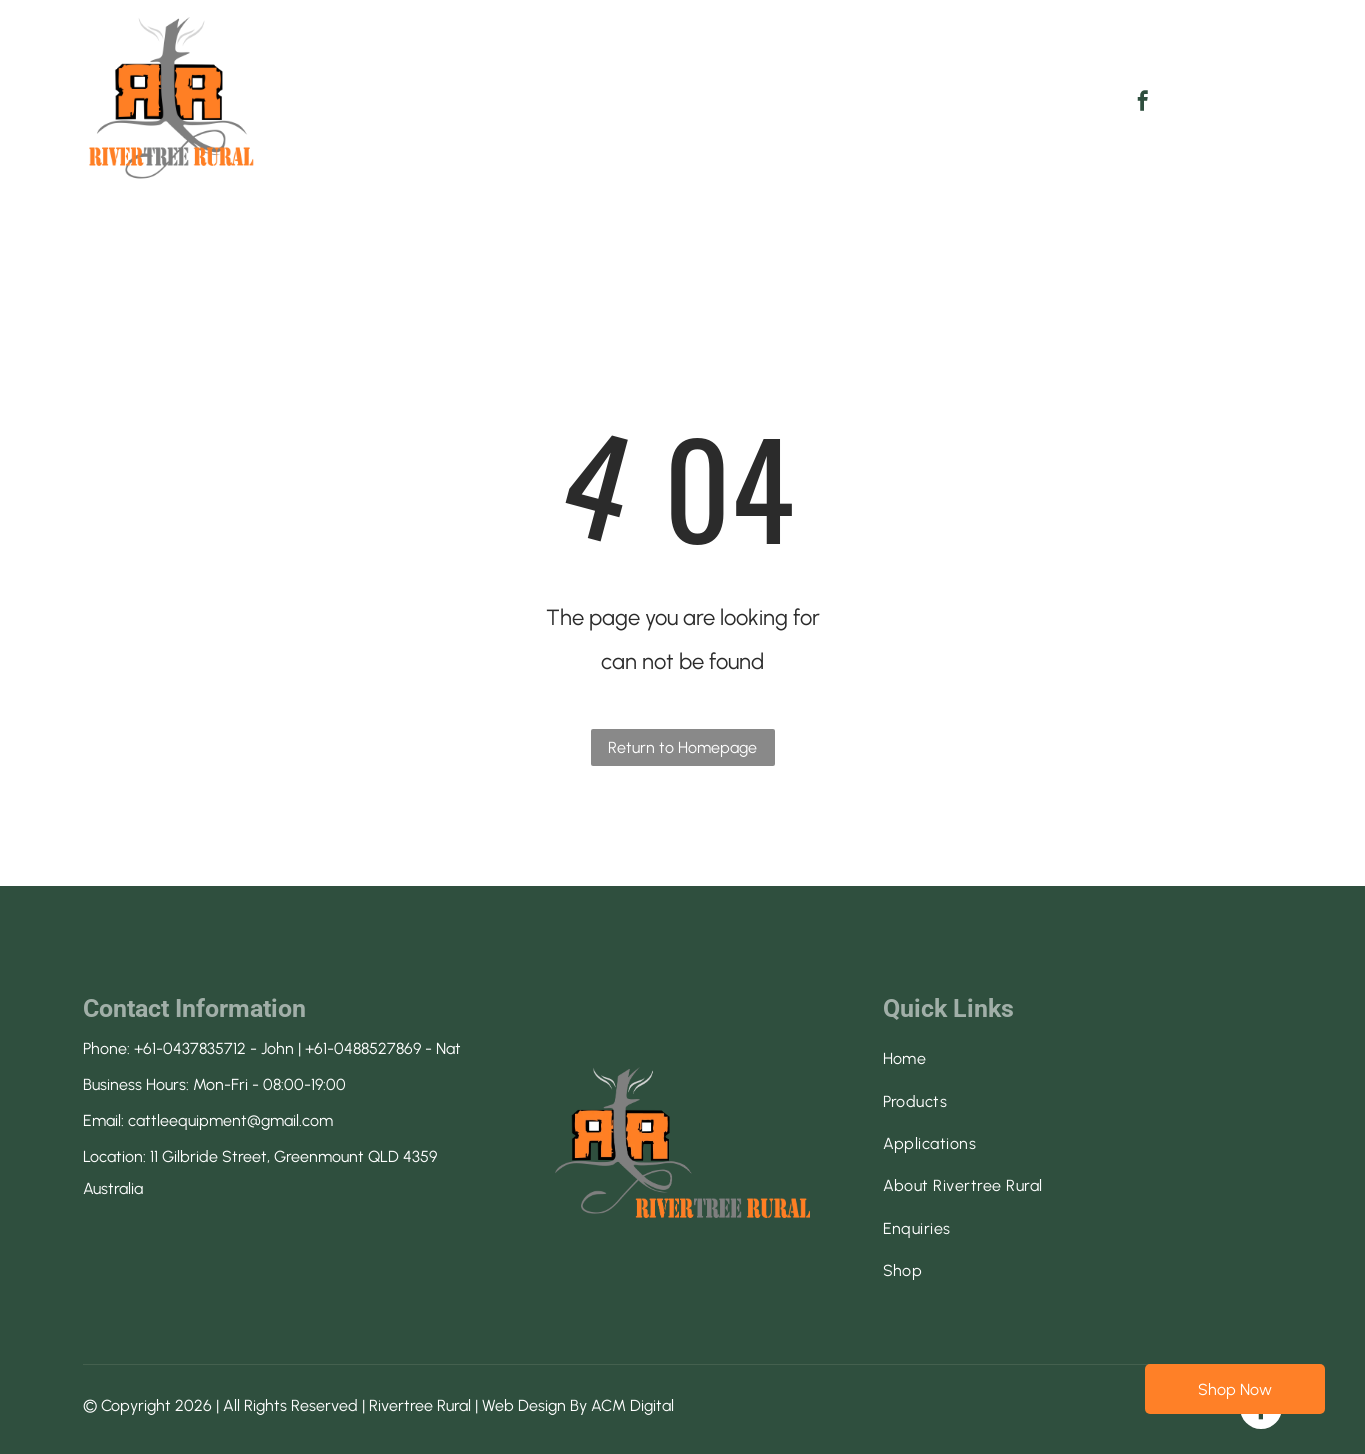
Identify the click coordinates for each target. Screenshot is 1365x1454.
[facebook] (1143, 103)
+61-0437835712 (190, 1048)
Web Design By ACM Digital (578, 1405)
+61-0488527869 (363, 1048)
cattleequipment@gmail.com (230, 1120)
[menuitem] (387, 83)
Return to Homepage (682, 747)
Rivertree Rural (420, 1405)
